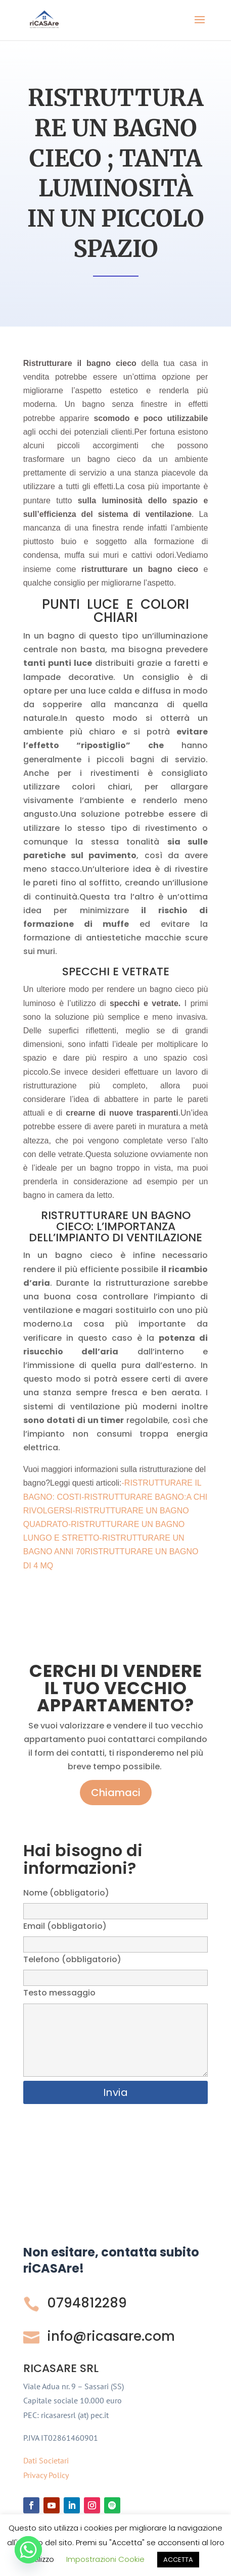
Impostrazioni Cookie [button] (105, 2559)
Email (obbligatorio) (115, 1935)
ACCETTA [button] (178, 2559)
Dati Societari (46, 2460)
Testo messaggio (115, 2033)
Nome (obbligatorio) (115, 1901)
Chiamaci (116, 1792)
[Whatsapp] (28, 2549)
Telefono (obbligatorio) (115, 1968)
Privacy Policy (46, 2475)
